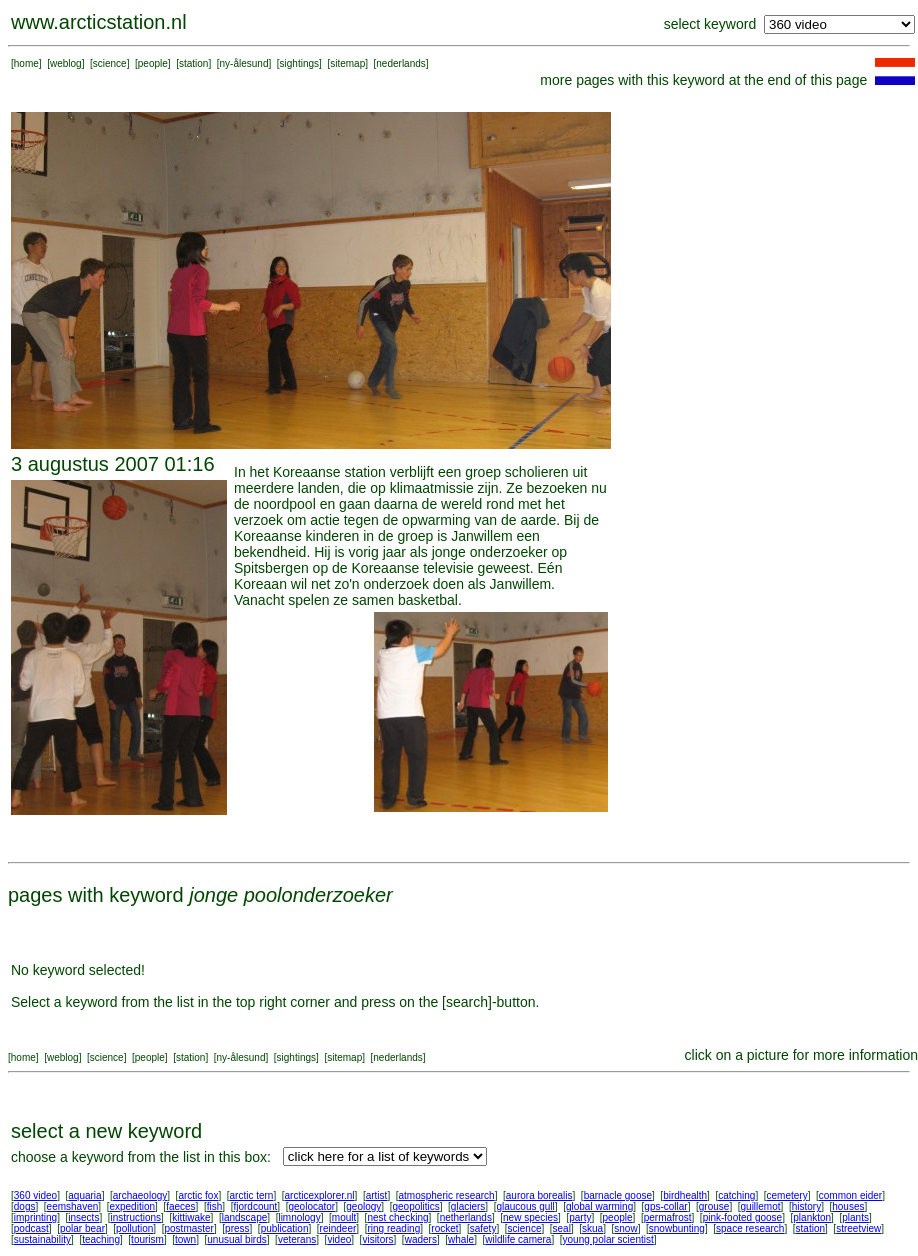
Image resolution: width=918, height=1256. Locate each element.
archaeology (140, 1195)
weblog (66, 63)
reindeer (338, 1228)
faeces (180, 1206)
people (153, 63)
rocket (444, 1228)
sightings (299, 63)
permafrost (668, 1217)
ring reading (393, 1228)
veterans (297, 1239)
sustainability (42, 1239)
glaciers (468, 1206)
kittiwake (191, 1217)
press (237, 1228)
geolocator (311, 1206)
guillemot (761, 1206)
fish (215, 1206)
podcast (31, 1228)
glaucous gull (525, 1206)
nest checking (397, 1217)
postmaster (188, 1228)
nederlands (400, 63)
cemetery (787, 1195)
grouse (714, 1206)
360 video (35, 1195)
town (185, 1239)
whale (461, 1239)
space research (750, 1228)
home (26, 63)
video (339, 1239)
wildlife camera (518, 1239)
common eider (850, 1195)
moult (344, 1217)
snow (625, 1228)
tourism (147, 1239)
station (193, 63)
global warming (599, 1206)
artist (377, 1195)
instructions (136, 1217)
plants (855, 1217)
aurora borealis (539, 1195)
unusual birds (236, 1239)
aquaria (84, 1195)
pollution (134, 1228)
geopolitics (415, 1206)
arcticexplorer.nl (320, 1195)
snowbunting (677, 1228)
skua (592, 1228)
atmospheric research (447, 1195)
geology (363, 1206)
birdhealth (685, 1195)
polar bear (82, 1228)
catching (736, 1195)
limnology (299, 1217)
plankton (812, 1217)
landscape (245, 1217)
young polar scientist (608, 1239)
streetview (858, 1228)
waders (421, 1239)
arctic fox (198, 1195)
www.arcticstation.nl (99, 22)
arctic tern (252, 1195)
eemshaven (73, 1206)
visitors (377, 1239)
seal (562, 1228)
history (806, 1206)
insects (83, 1217)
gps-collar (665, 1206)
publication (285, 1228)
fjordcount (255, 1206)
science (110, 63)
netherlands (466, 1217)
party (580, 1217)
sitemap (347, 63)
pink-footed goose (743, 1217)
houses (848, 1206)
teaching (101, 1239)
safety (483, 1228)
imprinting (35, 1217)
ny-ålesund (244, 63)
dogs (25, 1206)
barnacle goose (618, 1195)
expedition (132, 1206)
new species (530, 1217)
